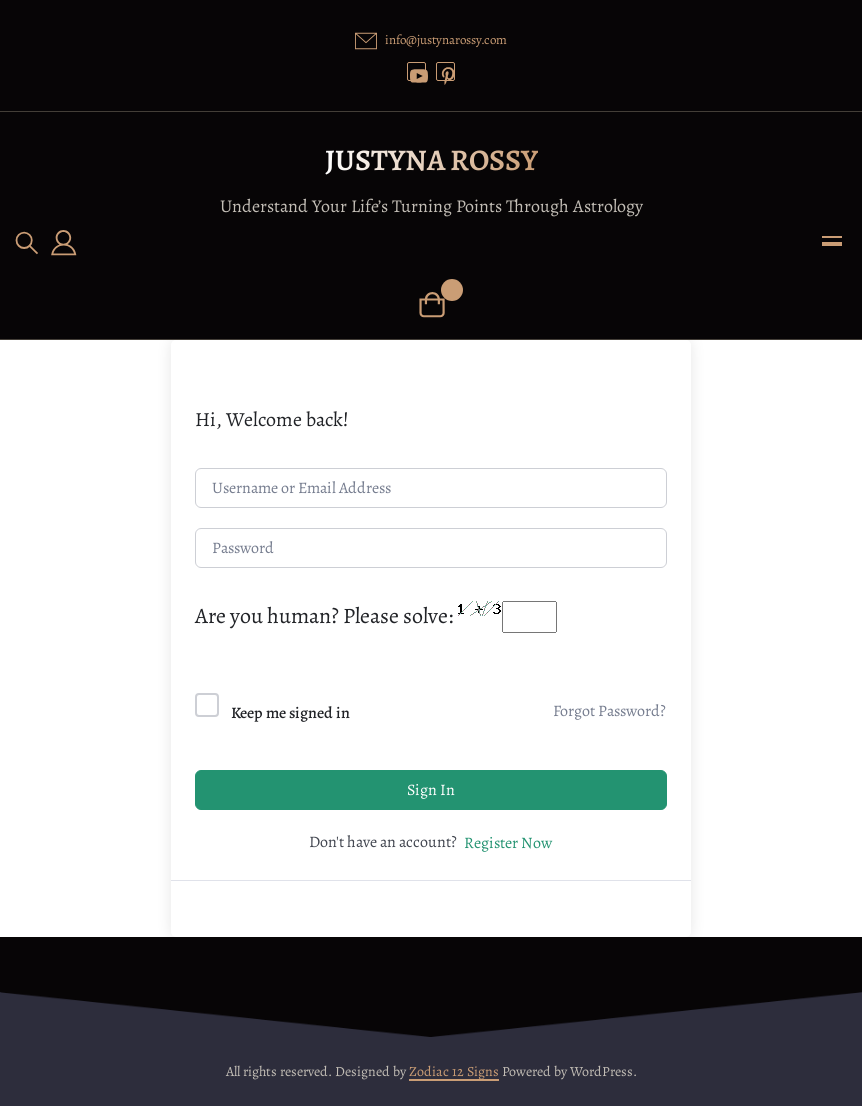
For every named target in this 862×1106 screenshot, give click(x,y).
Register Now (508, 843)
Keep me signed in (290, 713)
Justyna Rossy (431, 160)
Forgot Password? (609, 711)
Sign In (431, 790)
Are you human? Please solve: (376, 616)
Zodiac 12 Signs (454, 1071)
